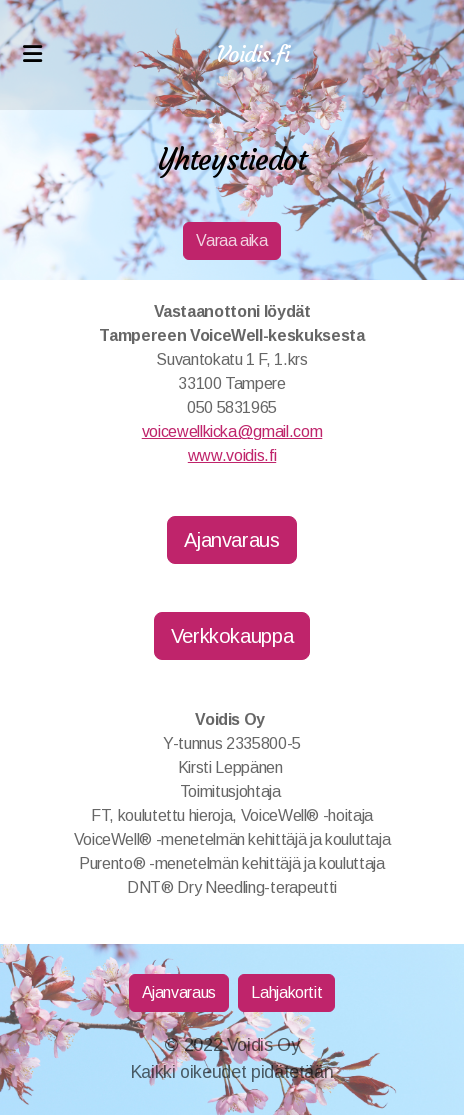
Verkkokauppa (232, 636)
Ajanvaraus (231, 540)
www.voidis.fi (232, 455)
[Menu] (32, 55)
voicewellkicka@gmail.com (232, 431)
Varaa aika (231, 240)
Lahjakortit (286, 992)
